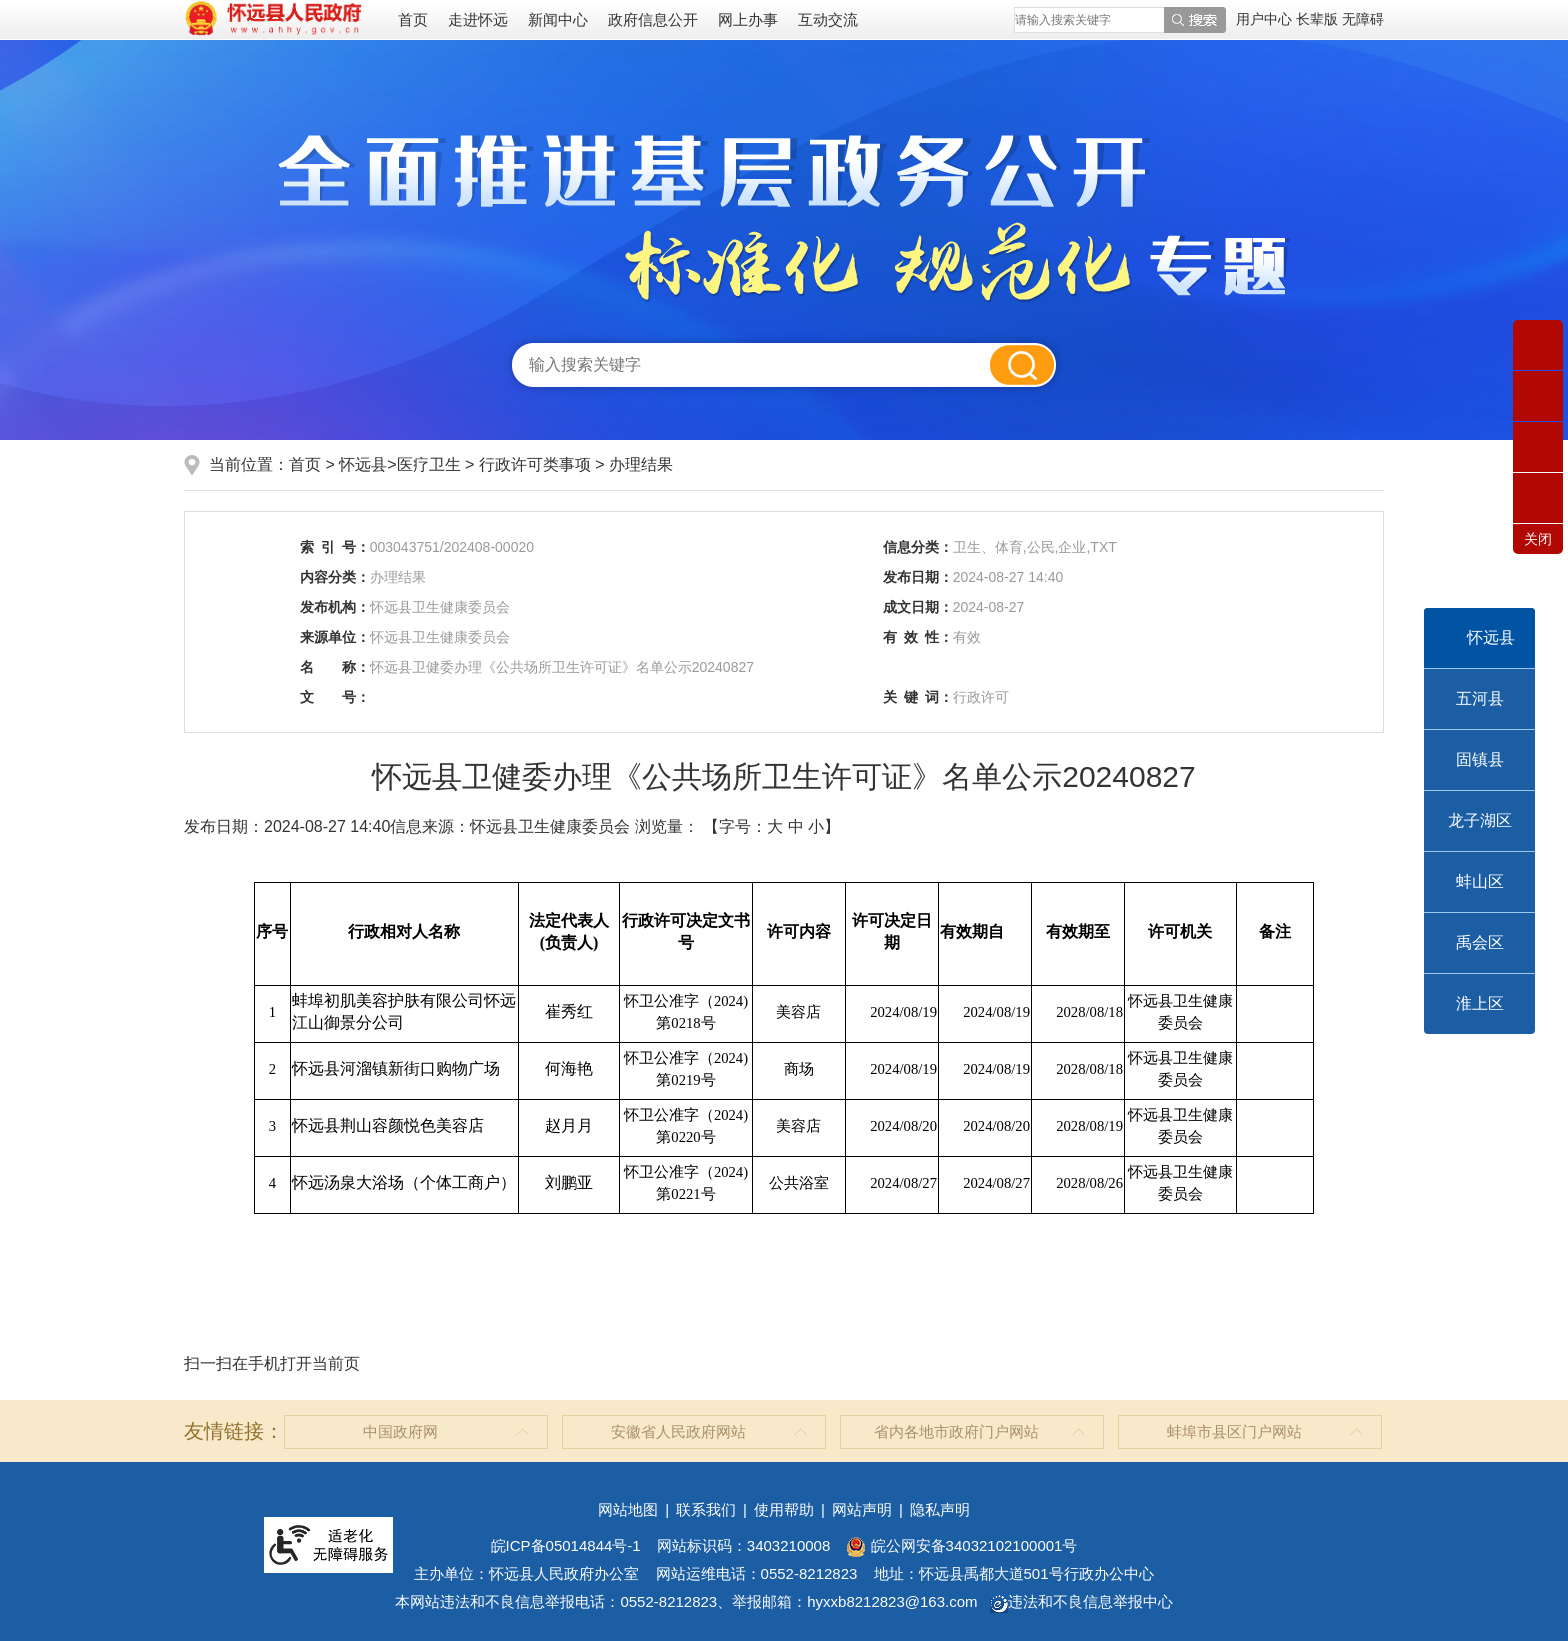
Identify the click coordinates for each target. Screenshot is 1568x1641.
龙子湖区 (1480, 820)
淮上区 (1480, 1003)
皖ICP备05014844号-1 (566, 1545)
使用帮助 (784, 1509)
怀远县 (1491, 637)
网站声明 (862, 1509)
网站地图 (628, 1509)
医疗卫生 (429, 464)
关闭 (1538, 539)
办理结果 (641, 464)
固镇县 (1480, 759)
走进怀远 (478, 19)
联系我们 (706, 1509)
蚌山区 (1480, 881)
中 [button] (796, 826)
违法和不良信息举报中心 (1081, 1601)
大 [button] (775, 826)
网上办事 (748, 19)
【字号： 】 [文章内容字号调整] (771, 826)
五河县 (1480, 698)
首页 (413, 19)
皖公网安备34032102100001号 (961, 1545)
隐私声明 (940, 1509)
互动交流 (828, 19)
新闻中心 (558, 19)
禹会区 (1480, 942)
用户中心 (1264, 19)
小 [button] (816, 826)
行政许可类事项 (535, 464)
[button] (1319, 19)
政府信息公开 (653, 19)
